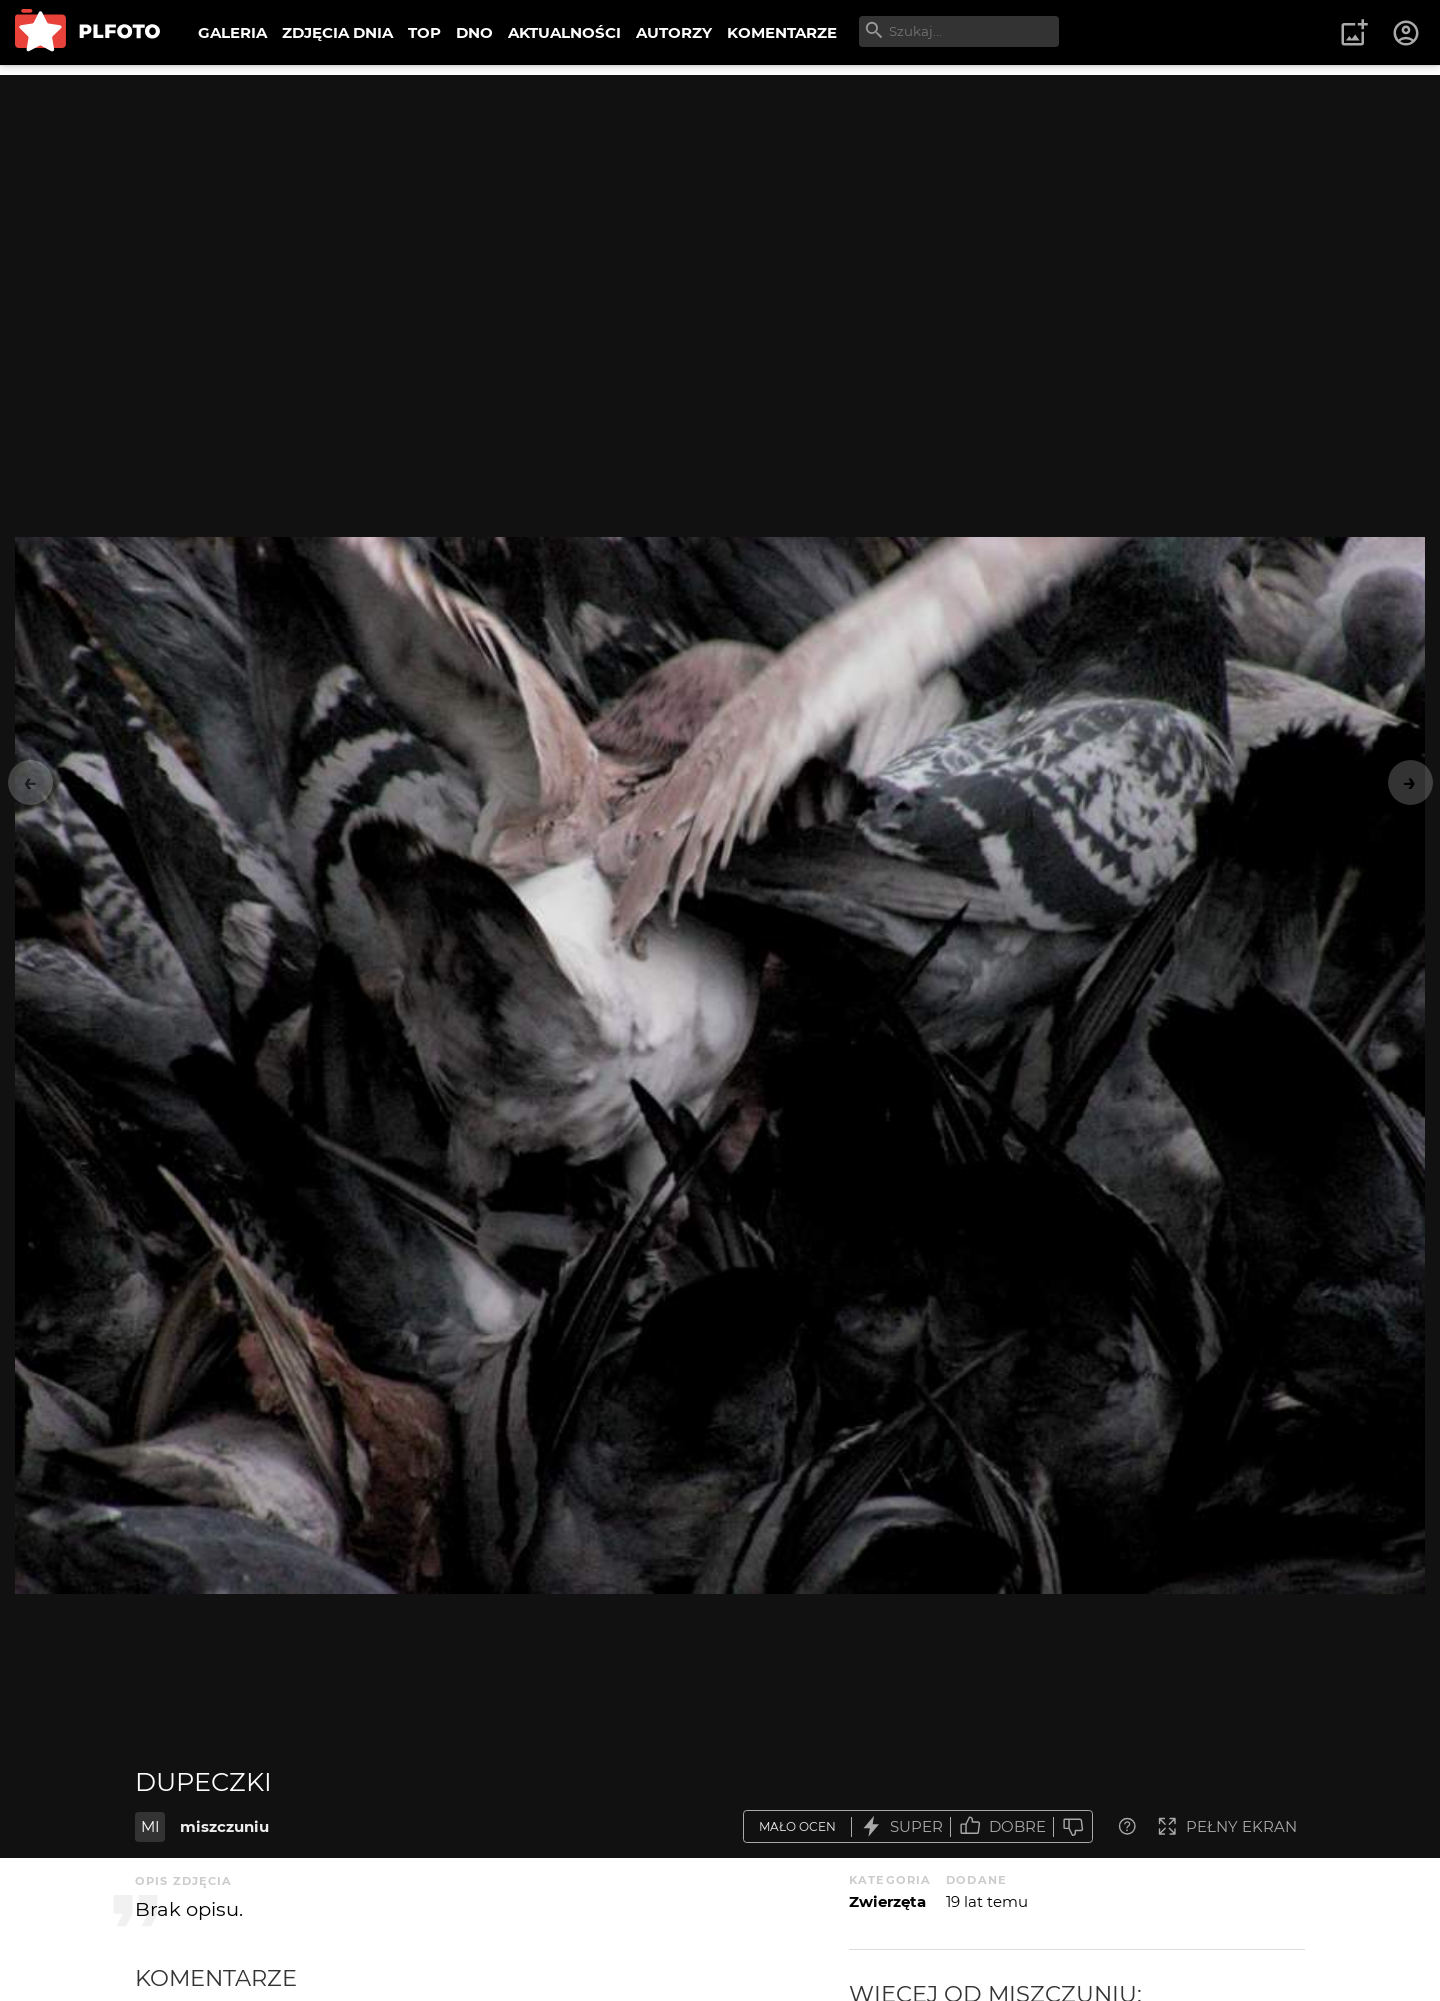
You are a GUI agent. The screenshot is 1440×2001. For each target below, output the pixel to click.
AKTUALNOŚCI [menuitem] (564, 32)
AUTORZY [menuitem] (674, 32)
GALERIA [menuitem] (232, 32)
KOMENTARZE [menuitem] (782, 32)
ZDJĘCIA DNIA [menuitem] (337, 32)
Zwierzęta (887, 1901)
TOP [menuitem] (424, 32)
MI (150, 1826)
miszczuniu (224, 1826)
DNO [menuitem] (474, 32)
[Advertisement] (720, 215)
